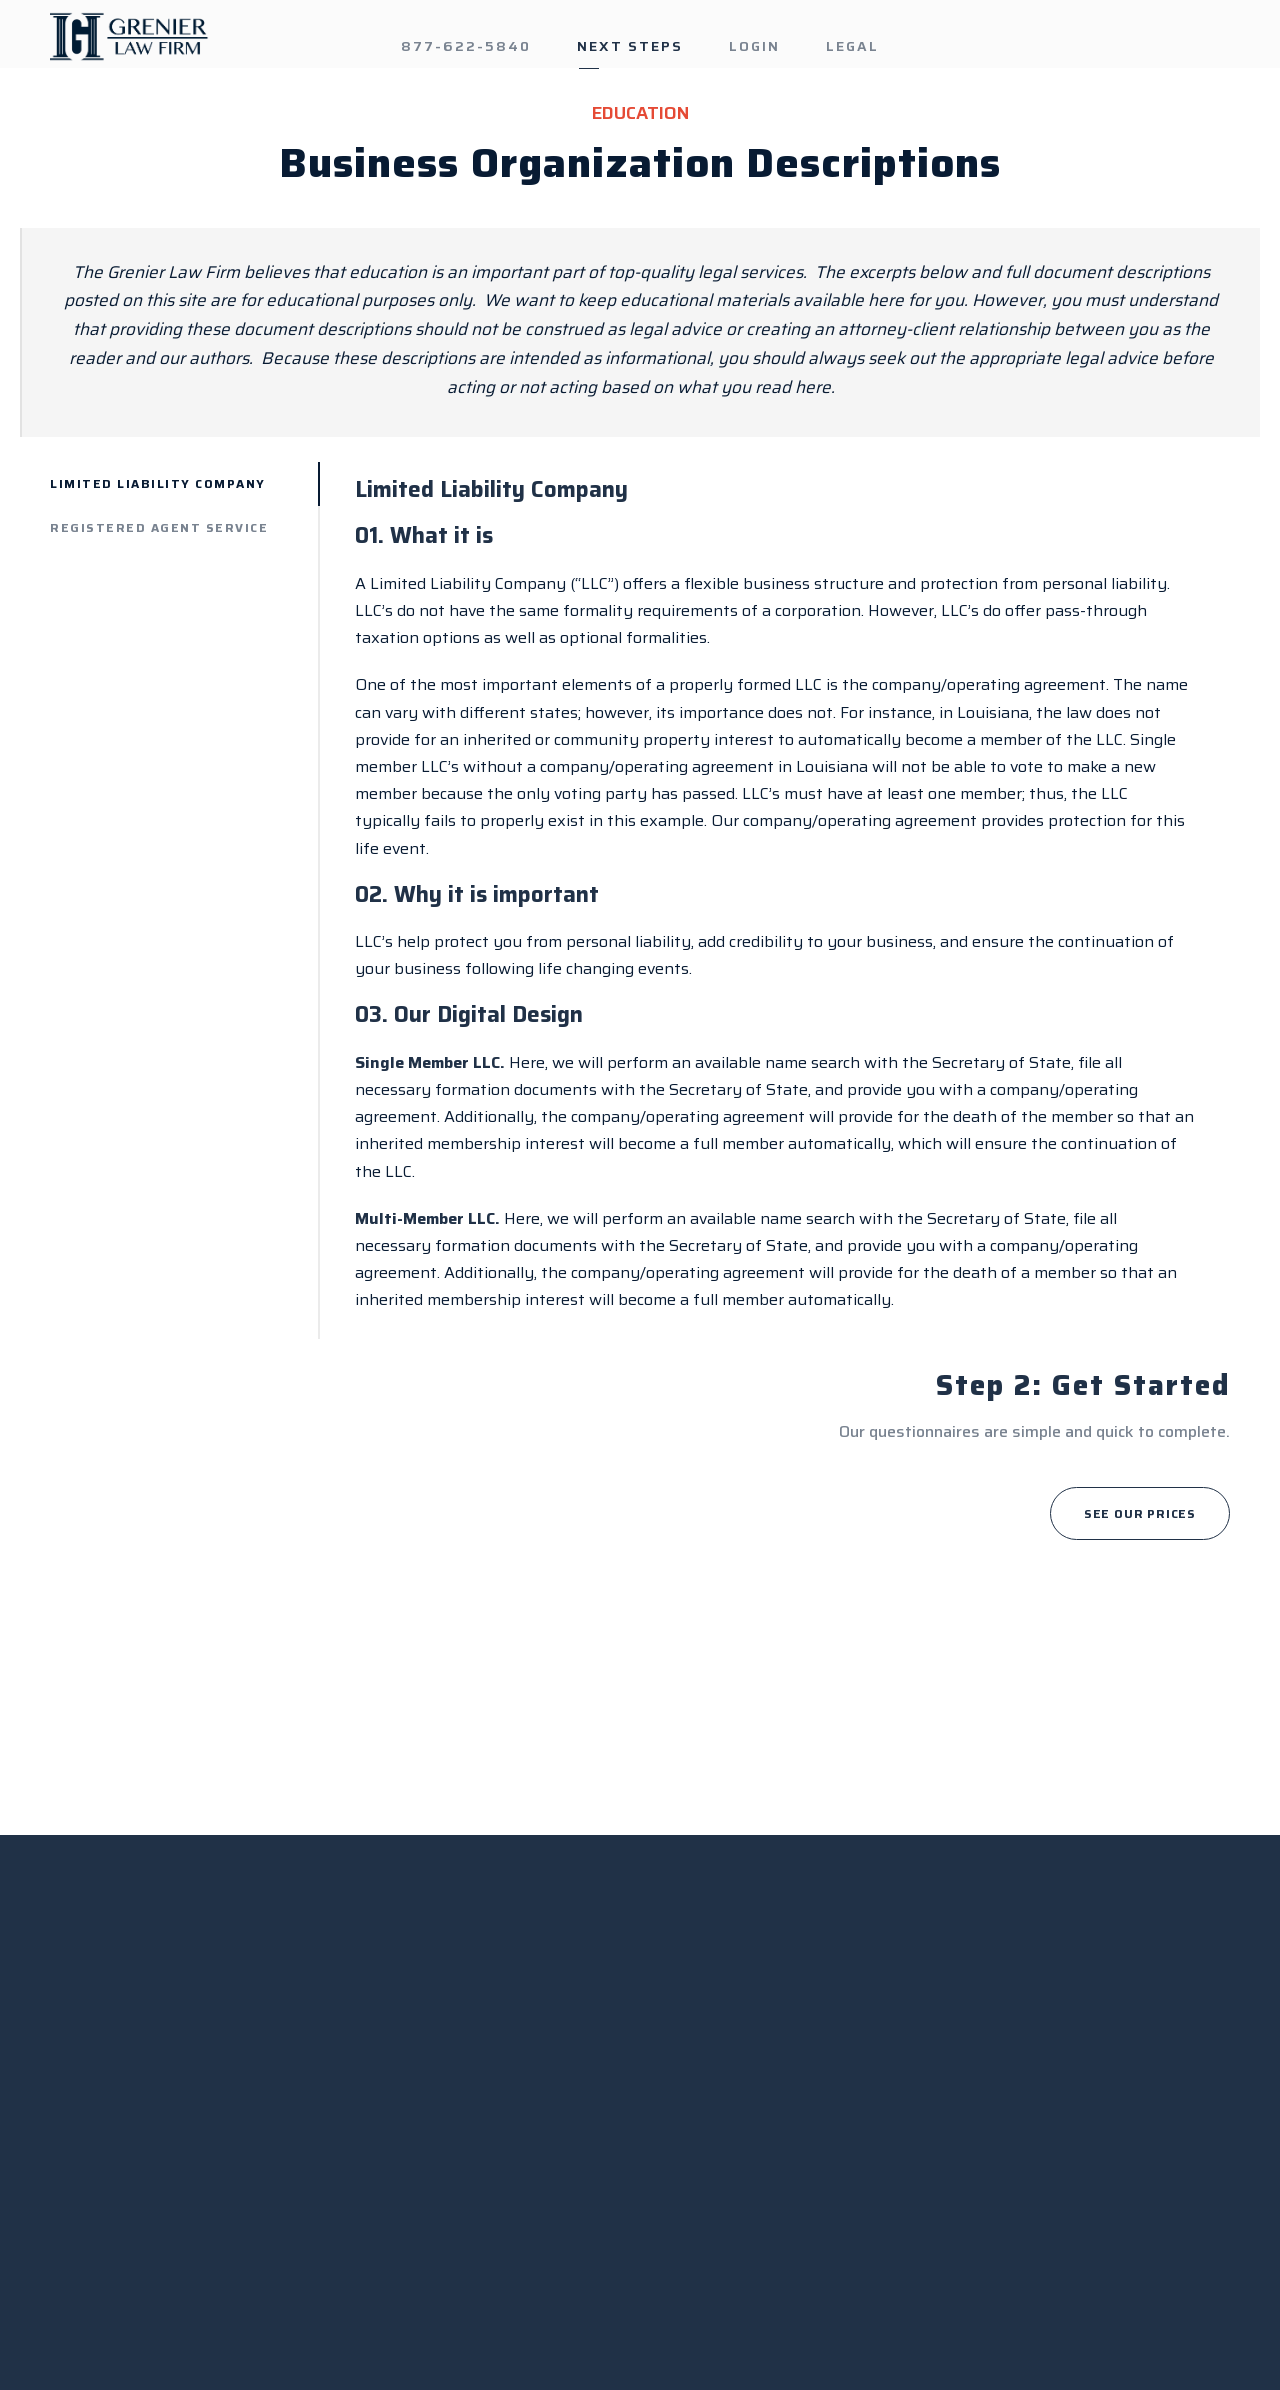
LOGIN (754, 46)
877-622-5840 (466, 46)
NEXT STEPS (630, 46)
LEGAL (852, 46)
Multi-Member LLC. (427, 1218)
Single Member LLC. (430, 1062)
